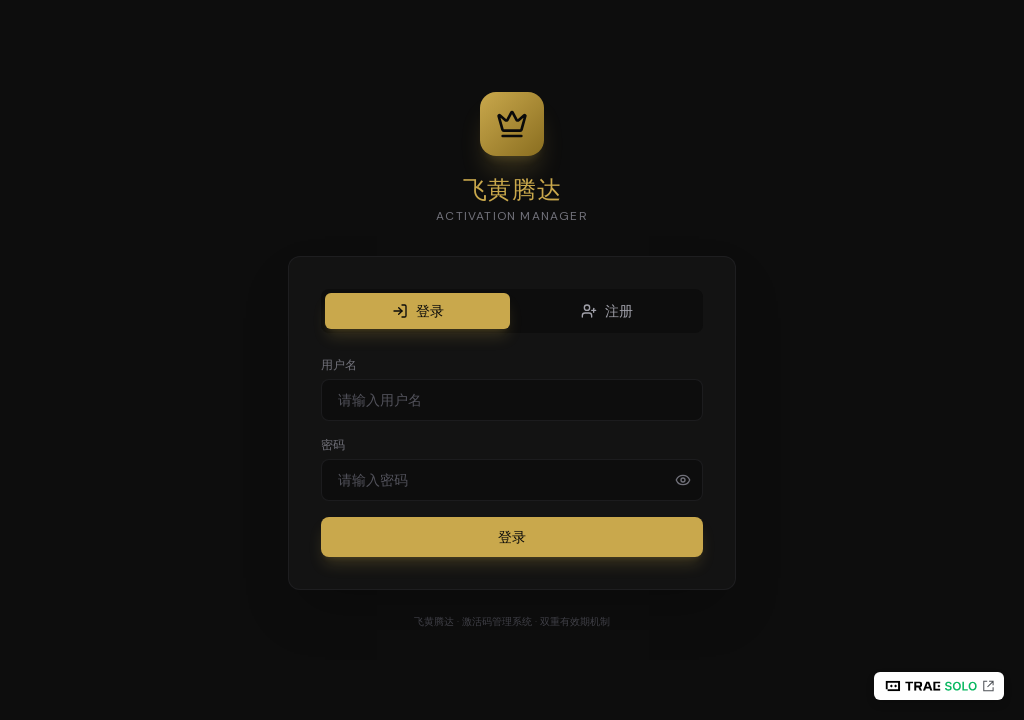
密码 (333, 445)
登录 (418, 311)
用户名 (339, 365)
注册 (607, 311)
